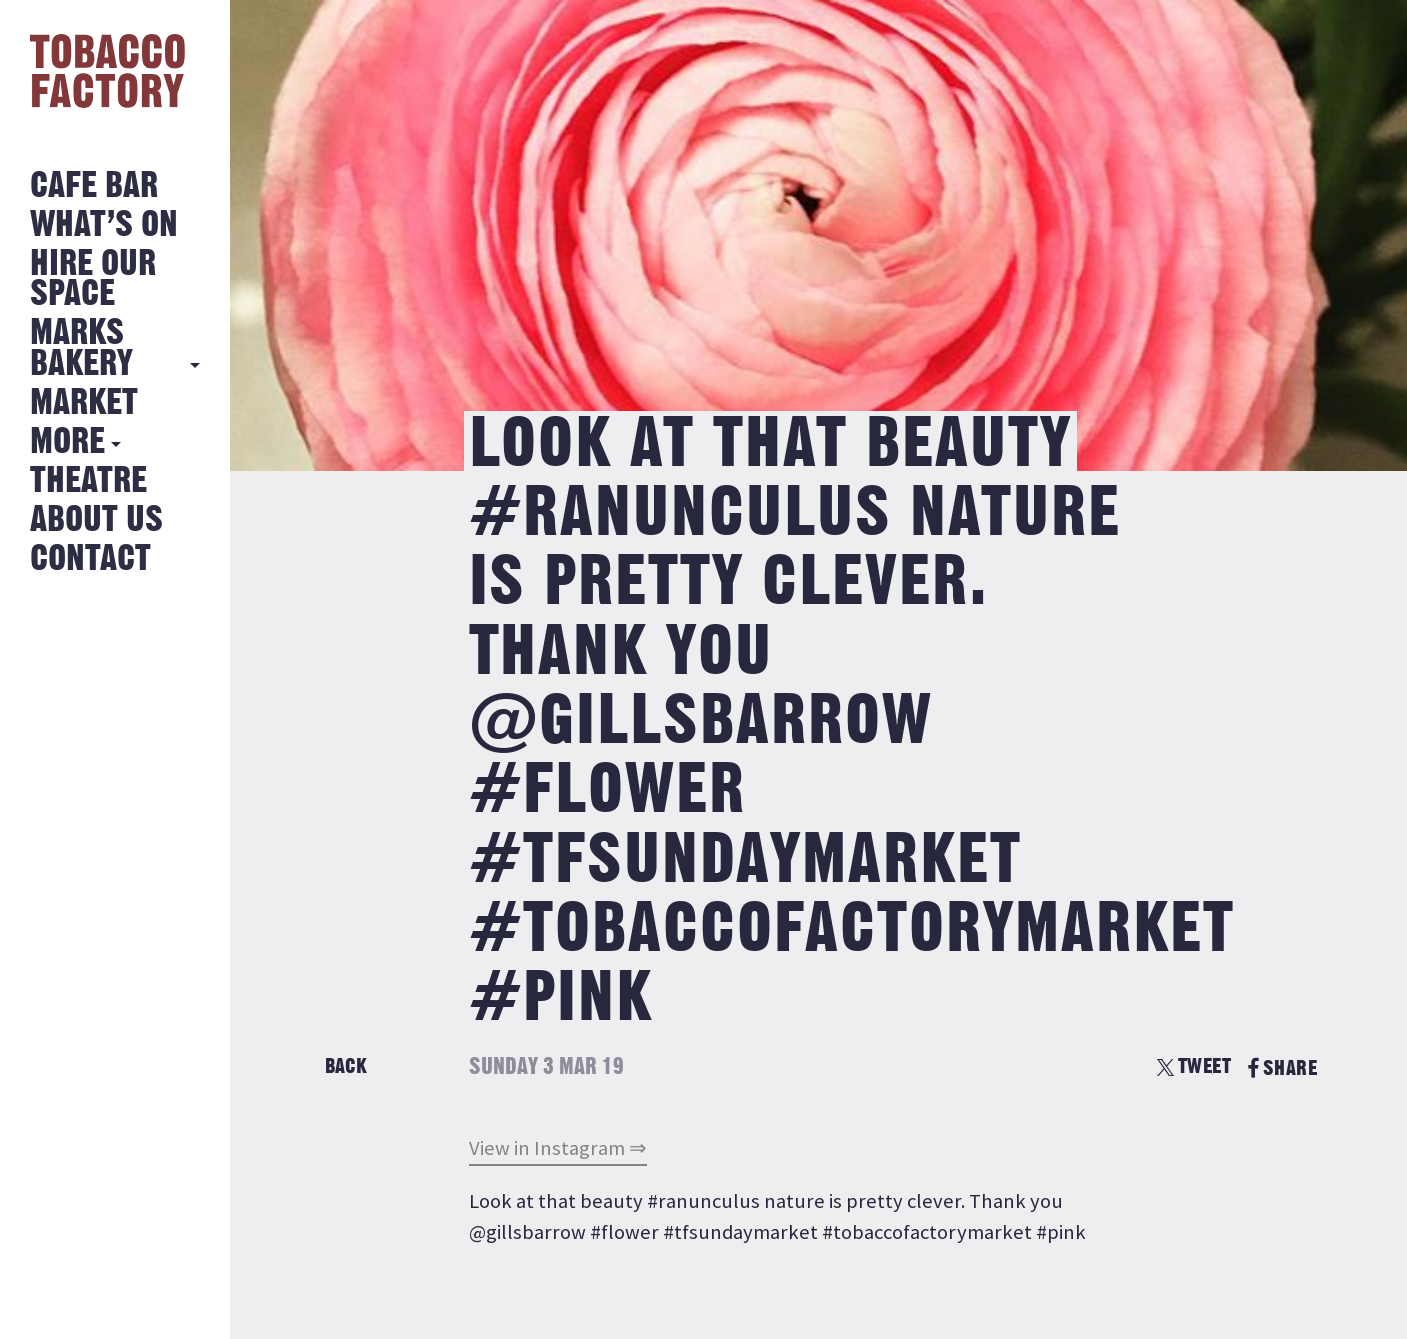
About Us (96, 520)
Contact (90, 559)
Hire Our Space (93, 279)
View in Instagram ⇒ (558, 1148)
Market (84, 403)
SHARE (1282, 1068)
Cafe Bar (94, 186)
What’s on (104, 225)
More (67, 442)
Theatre (88, 481)
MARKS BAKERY (81, 348)
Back (346, 1066)
